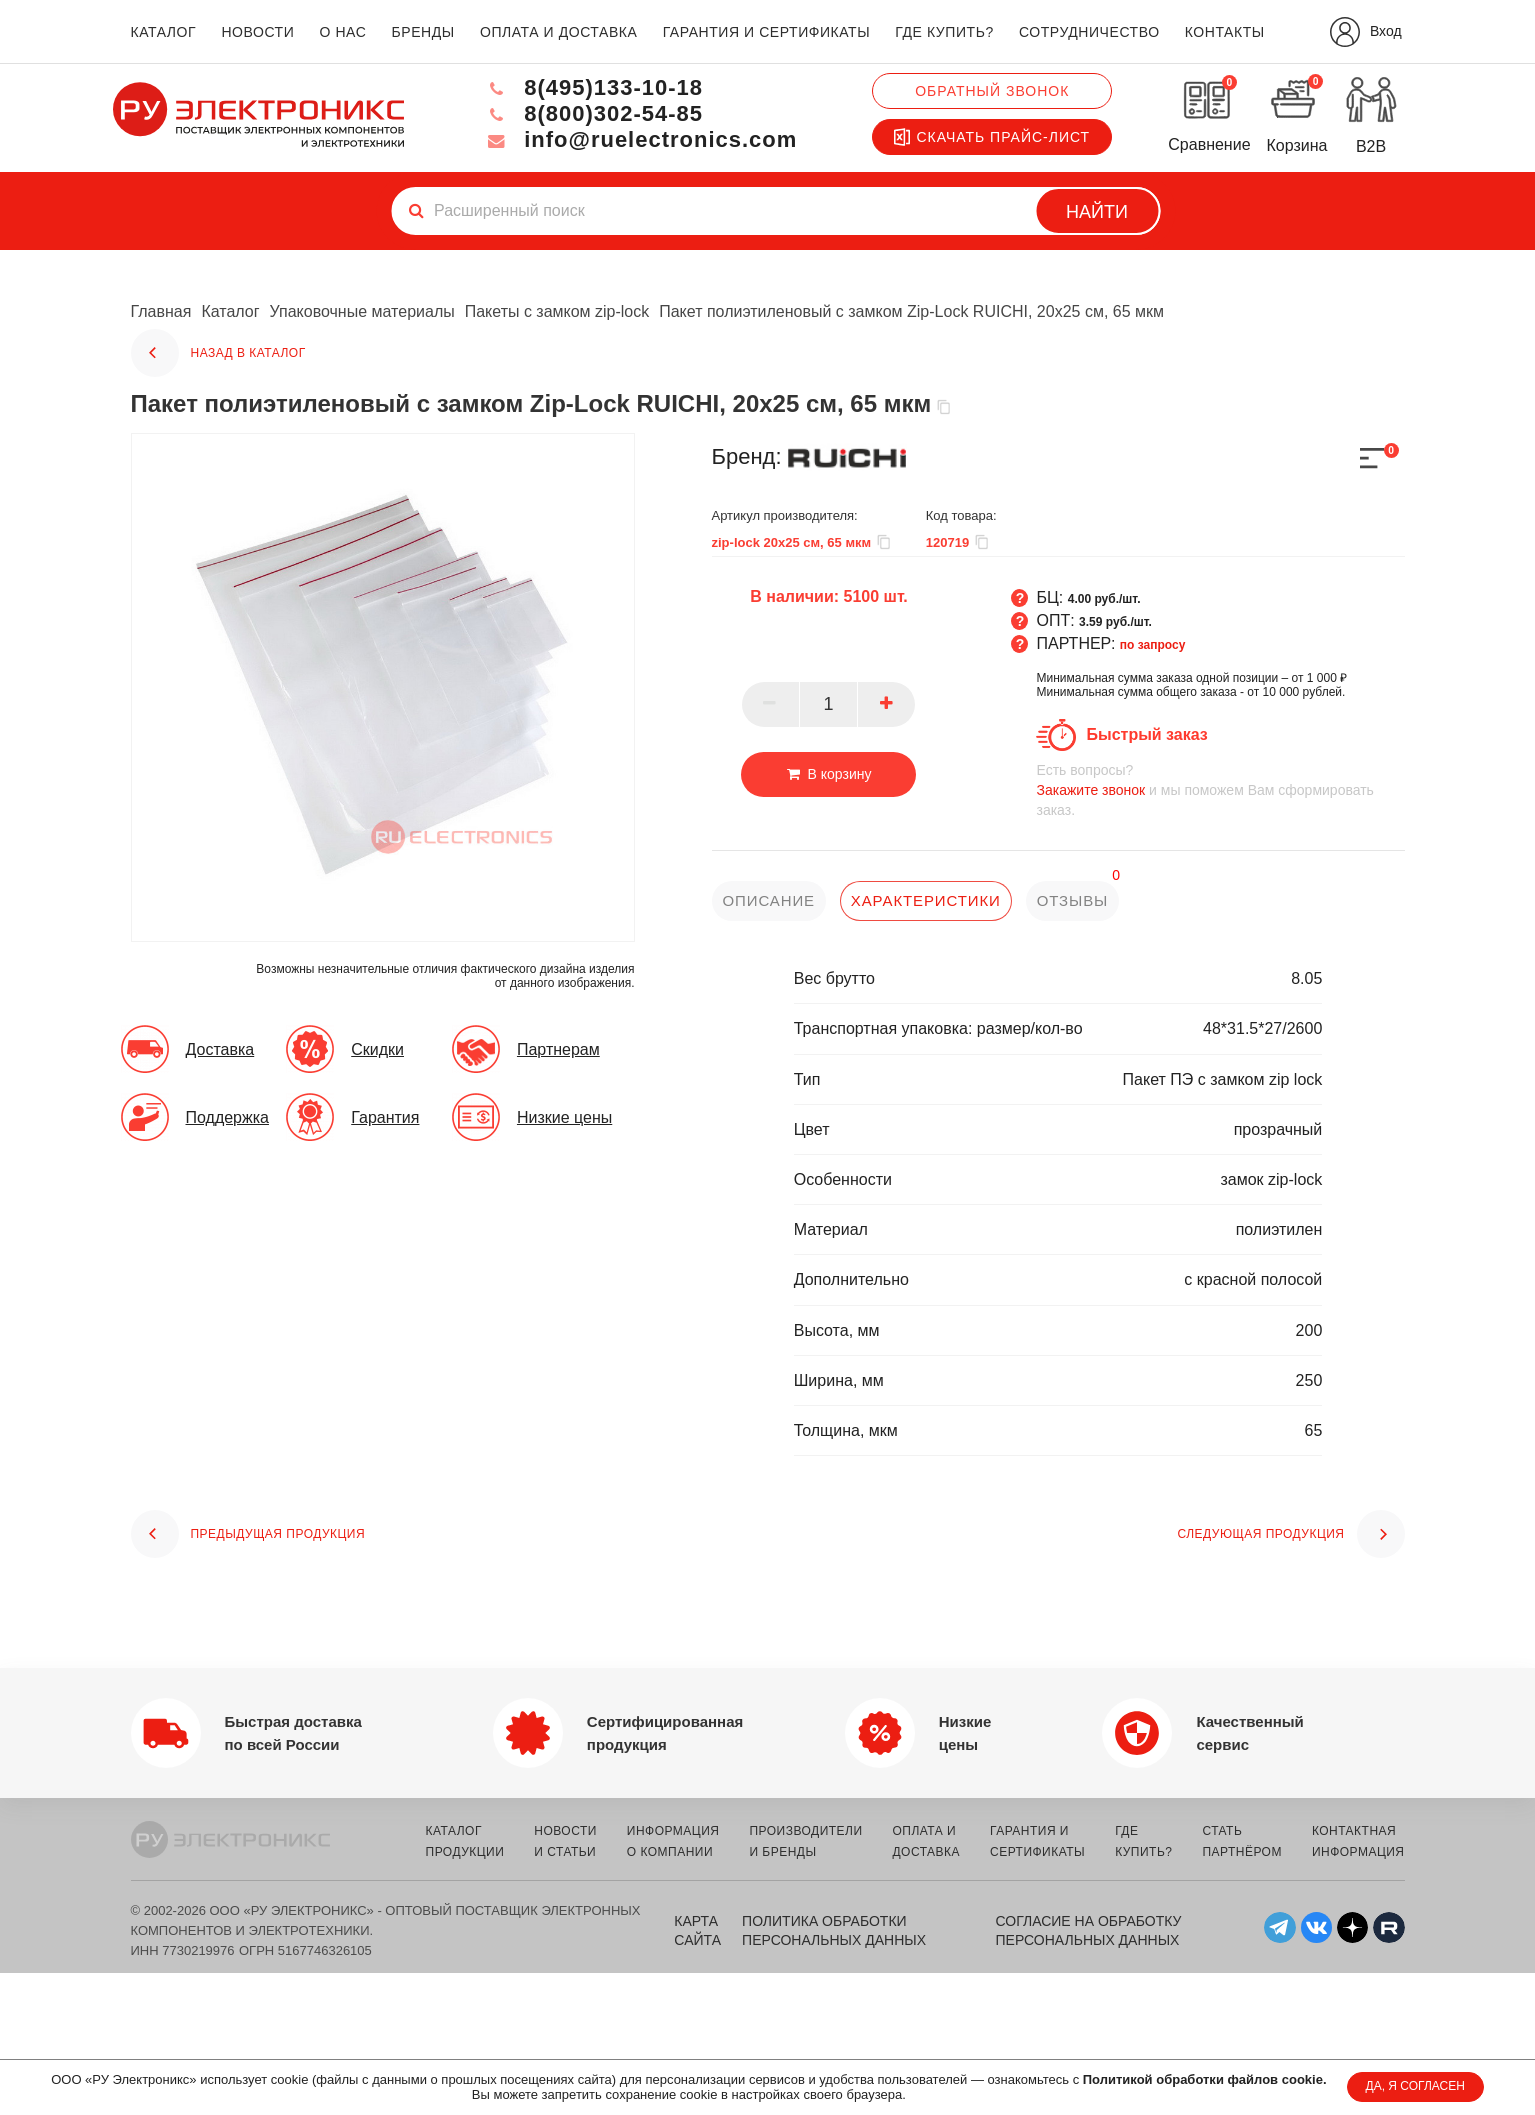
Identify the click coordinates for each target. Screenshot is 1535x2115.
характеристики (926, 900)
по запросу (1153, 645)
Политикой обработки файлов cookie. (1205, 2079)
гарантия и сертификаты (767, 32)
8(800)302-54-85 (593, 113)
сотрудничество (1089, 32)
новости (257, 32)
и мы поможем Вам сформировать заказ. (1220, 789)
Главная (161, 311)
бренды (423, 32)
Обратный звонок (992, 91)
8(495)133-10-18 (593, 87)
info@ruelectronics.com (640, 139)
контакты (1225, 32)
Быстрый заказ (1146, 734)
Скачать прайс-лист (992, 137)
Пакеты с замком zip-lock (557, 311)
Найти (1097, 212)
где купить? (944, 32)
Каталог (230, 311)
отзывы (1073, 900)
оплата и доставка (558, 32)
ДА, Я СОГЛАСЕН (1415, 2086)
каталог (164, 32)
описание (769, 900)
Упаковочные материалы (362, 311)
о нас (343, 32)
